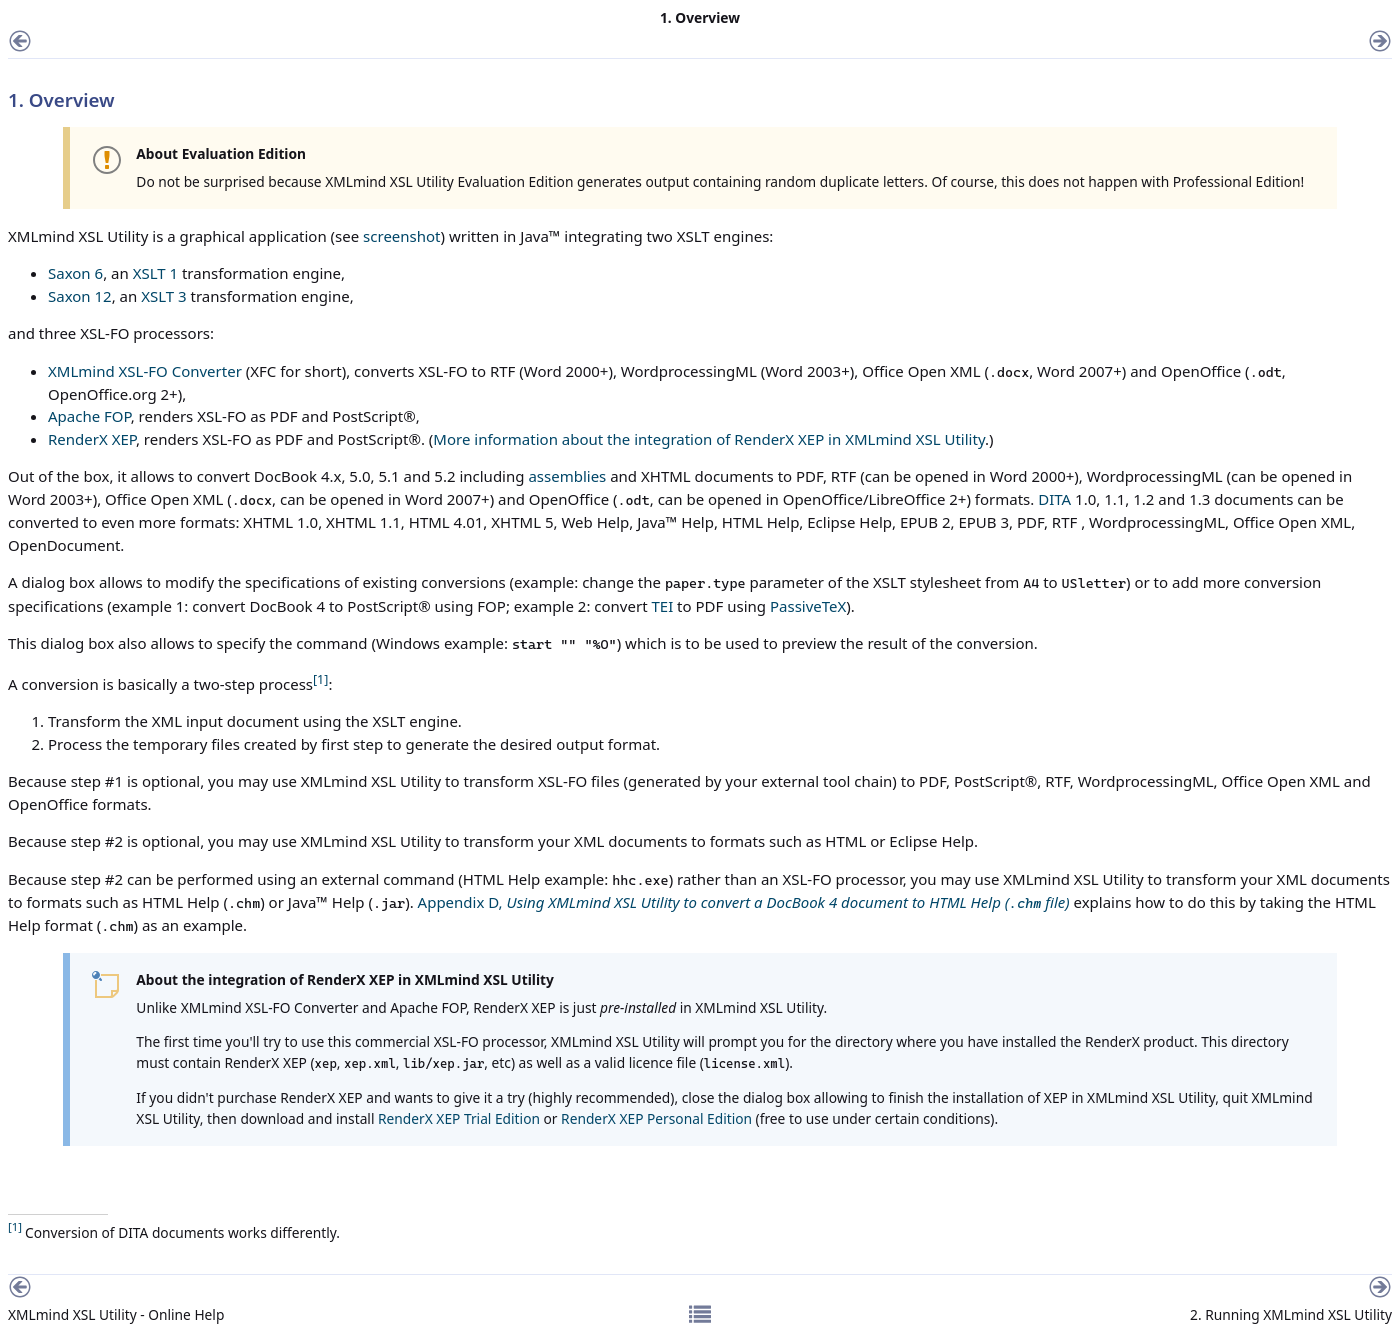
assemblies (567, 476)
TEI (662, 606)
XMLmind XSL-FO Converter (145, 371)
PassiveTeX (808, 606)
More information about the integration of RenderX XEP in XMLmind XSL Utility (709, 439)
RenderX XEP (92, 439)
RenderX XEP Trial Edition (459, 1118)
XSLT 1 (155, 273)
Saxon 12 (80, 296)
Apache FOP (89, 416)
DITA (1054, 499)
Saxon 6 (75, 273)
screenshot (401, 236)
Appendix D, (744, 902)
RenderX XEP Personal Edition (656, 1118)
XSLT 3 (163, 296)
